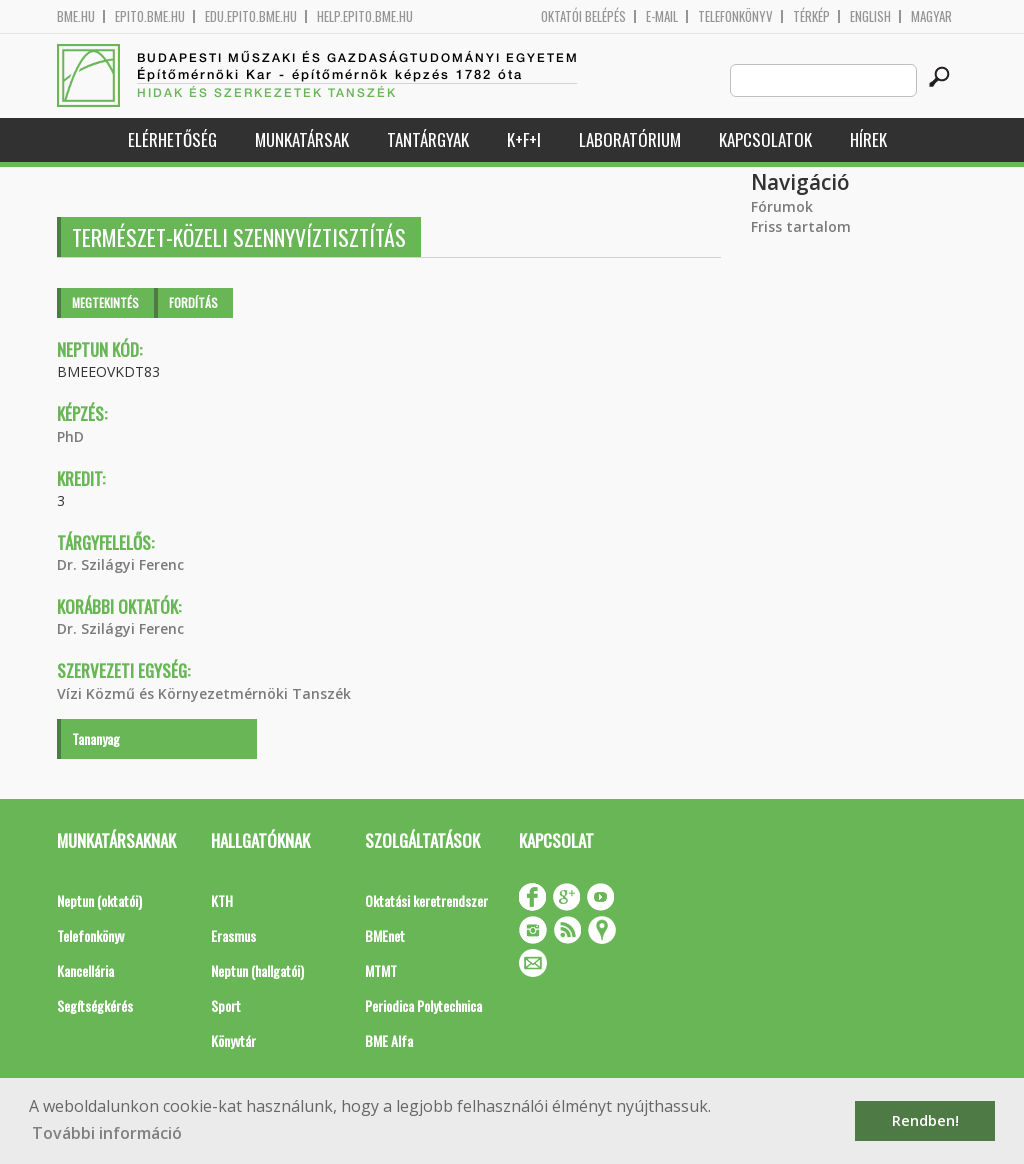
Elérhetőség (172, 139)
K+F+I (524, 139)
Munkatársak (302, 139)
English (870, 16)
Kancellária (85, 970)
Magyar (931, 16)
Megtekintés (105, 302)
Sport (226, 1005)
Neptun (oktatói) (99, 900)
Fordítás (193, 302)
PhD (70, 436)
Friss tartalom (801, 226)
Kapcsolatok (765, 139)
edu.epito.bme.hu (251, 16)
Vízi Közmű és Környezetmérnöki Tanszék (204, 693)
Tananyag (96, 738)
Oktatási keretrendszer (426, 900)
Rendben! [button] (925, 1120)
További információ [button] (107, 1133)
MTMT (381, 970)
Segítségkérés (95, 1005)
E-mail (662, 16)
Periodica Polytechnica (423, 1005)
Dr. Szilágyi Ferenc (120, 564)
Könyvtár (233, 1040)
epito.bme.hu (150, 16)
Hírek (868, 139)
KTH (222, 900)
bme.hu (76, 16)
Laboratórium (630, 139)
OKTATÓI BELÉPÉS (583, 16)
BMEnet (385, 935)
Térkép (811, 16)
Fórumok (782, 206)
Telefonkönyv (735, 16)
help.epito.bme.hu (365, 16)
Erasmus (233, 935)
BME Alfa (389, 1040)
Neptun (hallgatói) (257, 970)
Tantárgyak (428, 139)
